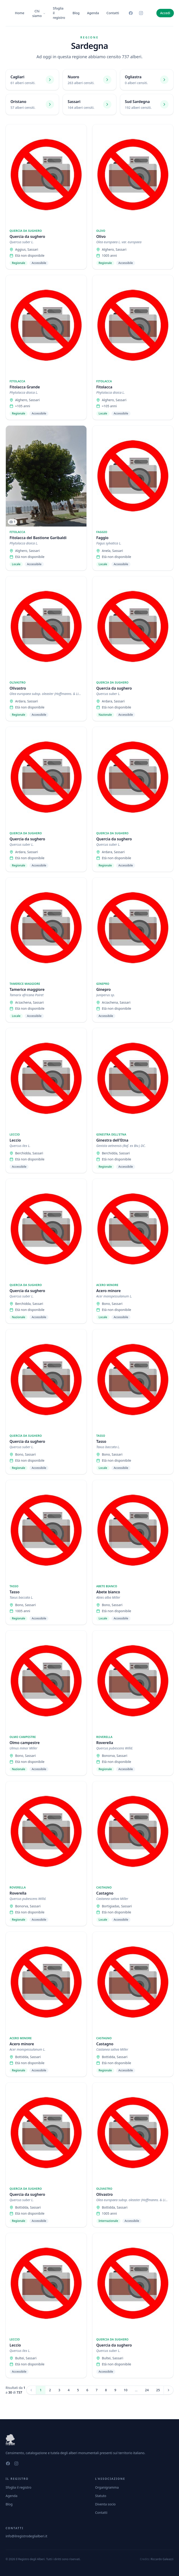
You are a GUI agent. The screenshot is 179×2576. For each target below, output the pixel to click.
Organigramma (107, 2487)
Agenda (93, 13)
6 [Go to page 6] (87, 2390)
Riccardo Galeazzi (162, 2559)
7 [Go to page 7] (97, 2390)
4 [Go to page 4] (69, 2390)
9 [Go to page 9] (115, 2390)
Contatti (113, 13)
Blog (75, 13)
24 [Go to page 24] (147, 2390)
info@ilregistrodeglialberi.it (26, 2536)
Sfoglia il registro (59, 13)
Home (19, 13)
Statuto (100, 2496)
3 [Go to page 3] (59, 2390)
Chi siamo (38, 13)
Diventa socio (105, 2504)
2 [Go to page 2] (50, 2390)
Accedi (165, 13)
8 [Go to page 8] (106, 2390)
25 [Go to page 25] (158, 2390)
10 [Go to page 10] (125, 2390)
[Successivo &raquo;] (168, 2390)
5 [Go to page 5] (78, 2390)
